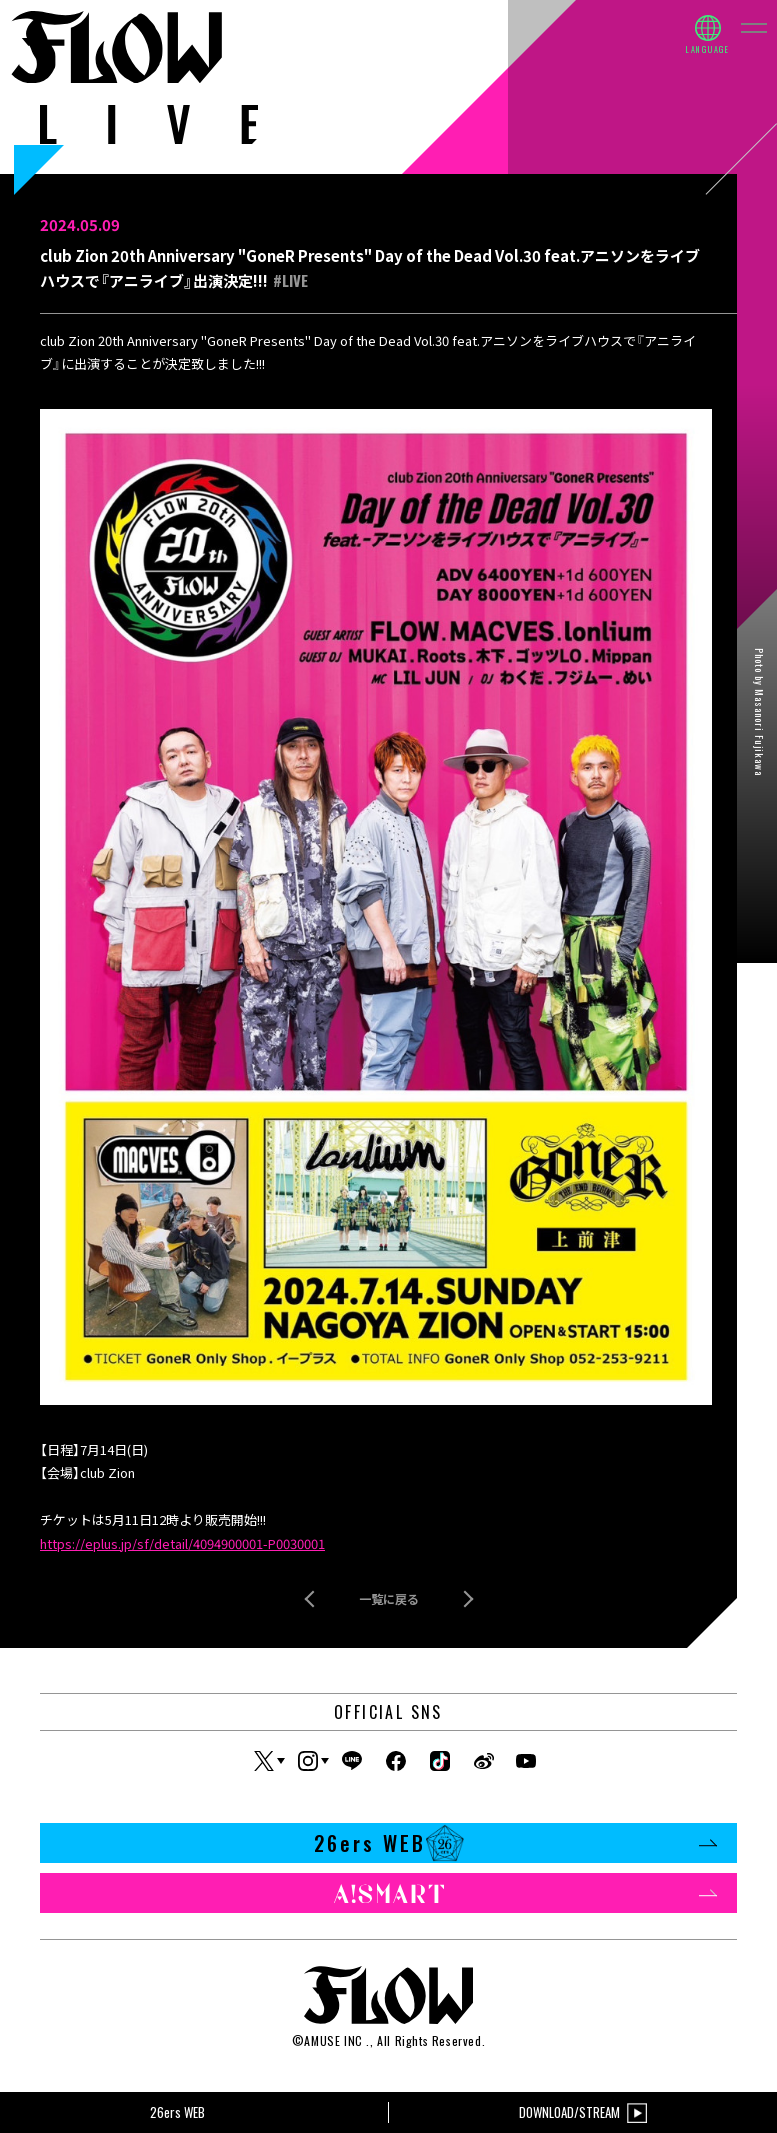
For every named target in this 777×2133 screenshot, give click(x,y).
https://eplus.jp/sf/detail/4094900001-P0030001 (182, 1543)
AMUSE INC (333, 2040)
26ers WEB (516, 1843)
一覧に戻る (389, 1598)
